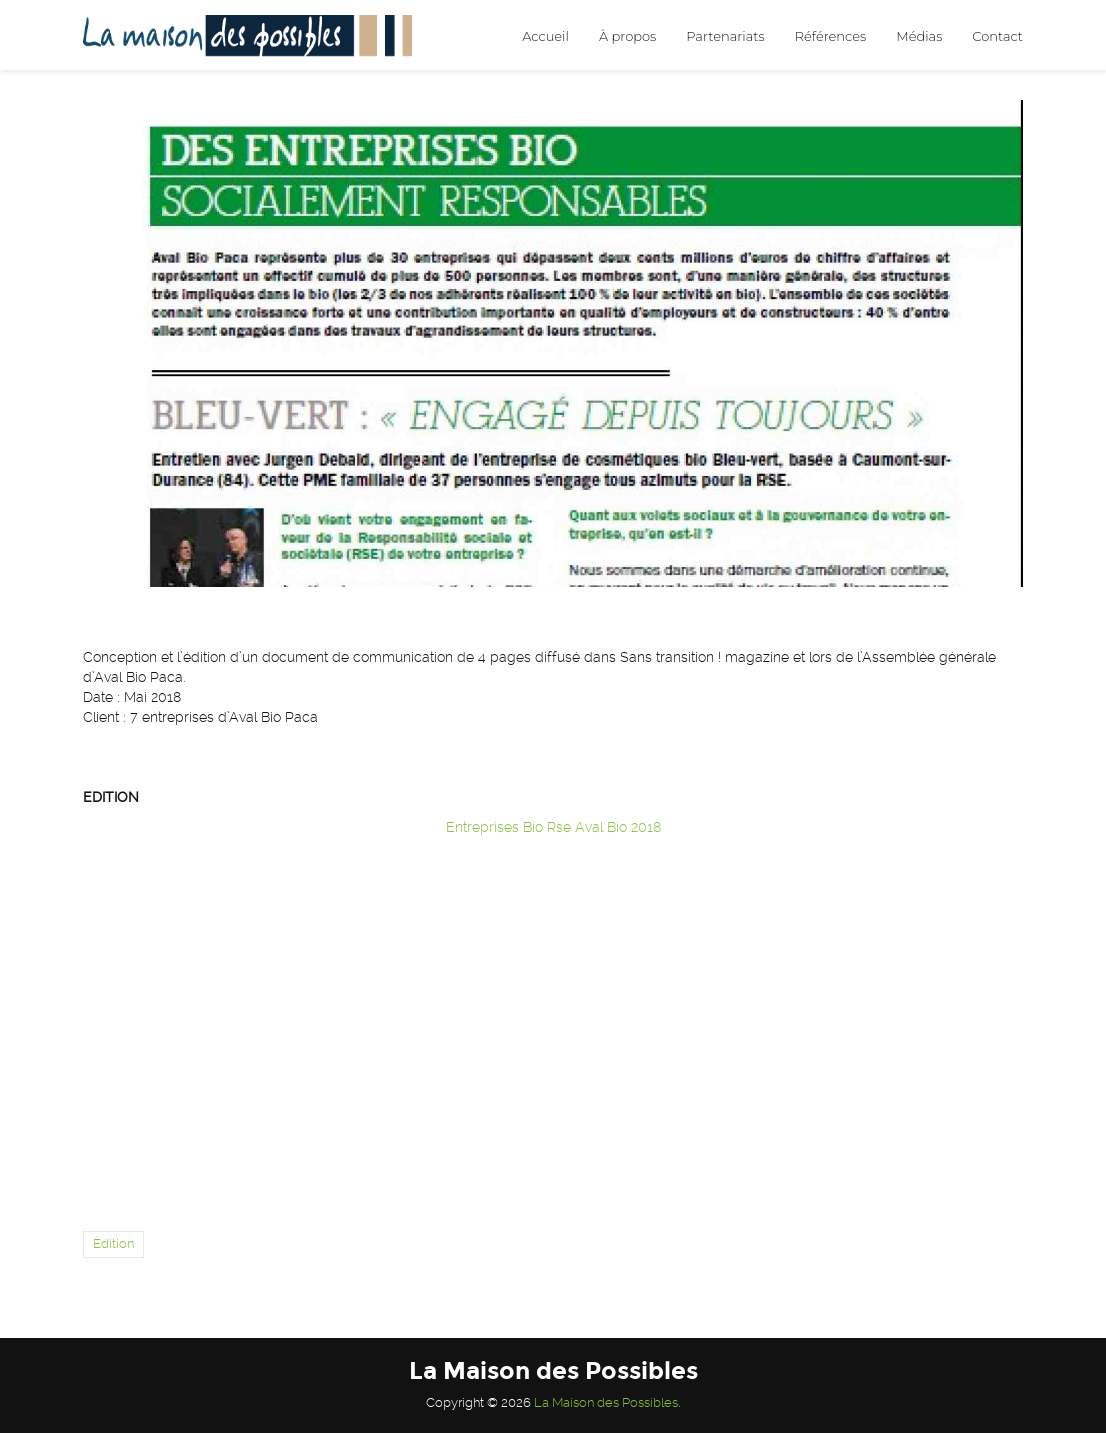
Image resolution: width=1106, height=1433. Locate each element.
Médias (919, 36)
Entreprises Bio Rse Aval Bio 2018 (553, 827)
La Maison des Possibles (606, 1402)
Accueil (545, 36)
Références (831, 36)
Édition (113, 1243)
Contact (997, 36)
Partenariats (725, 36)
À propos (627, 36)
